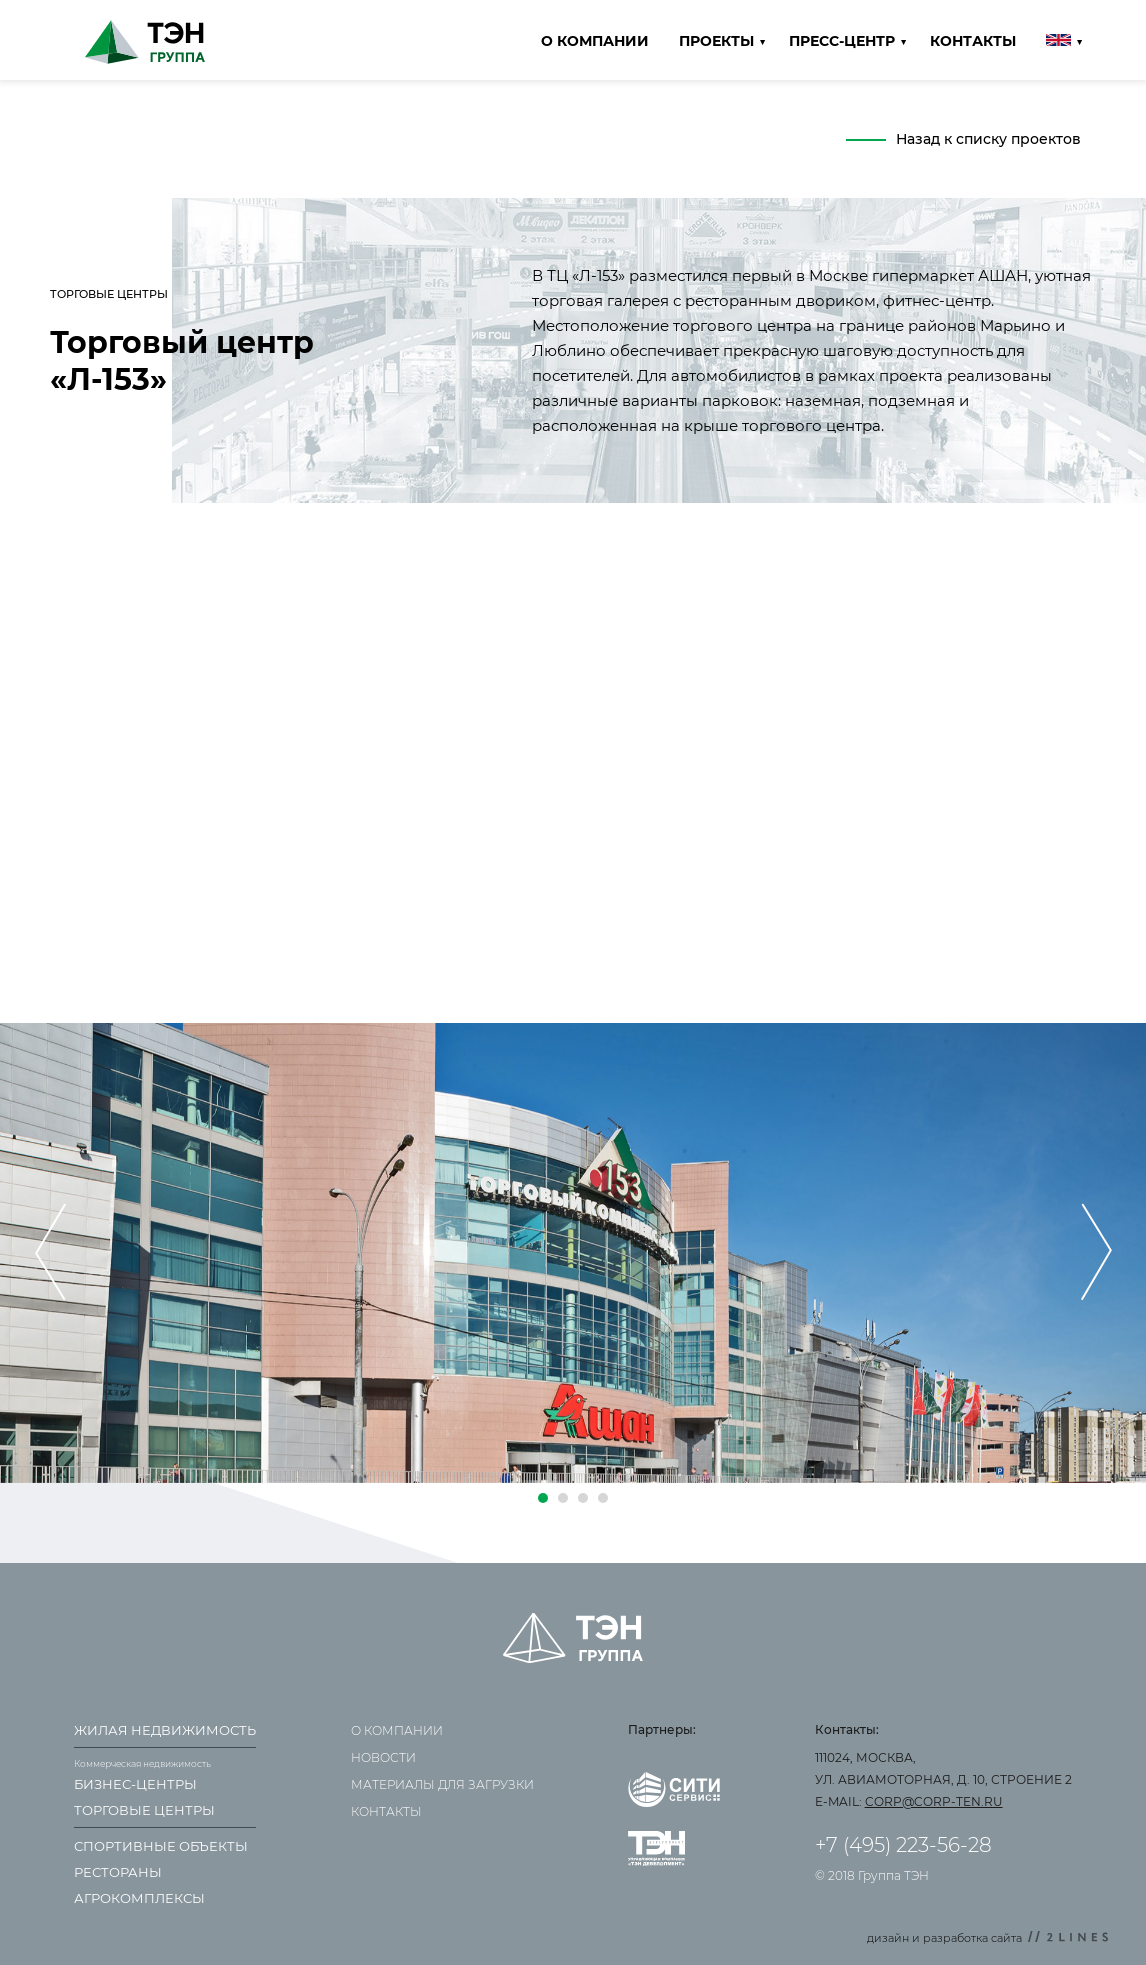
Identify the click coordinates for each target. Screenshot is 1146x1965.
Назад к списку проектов (988, 139)
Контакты (973, 41)
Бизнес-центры (135, 1784)
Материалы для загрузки (442, 1784)
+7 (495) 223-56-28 (903, 1845)
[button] (543, 1498)
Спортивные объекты (161, 1846)
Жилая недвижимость (165, 1730)
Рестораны (118, 1872)
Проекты (716, 41)
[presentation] (50, 1253)
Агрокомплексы (139, 1898)
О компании (595, 41)
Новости (383, 1757)
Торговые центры (144, 1810)
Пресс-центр (842, 41)
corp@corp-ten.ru (934, 1801)
